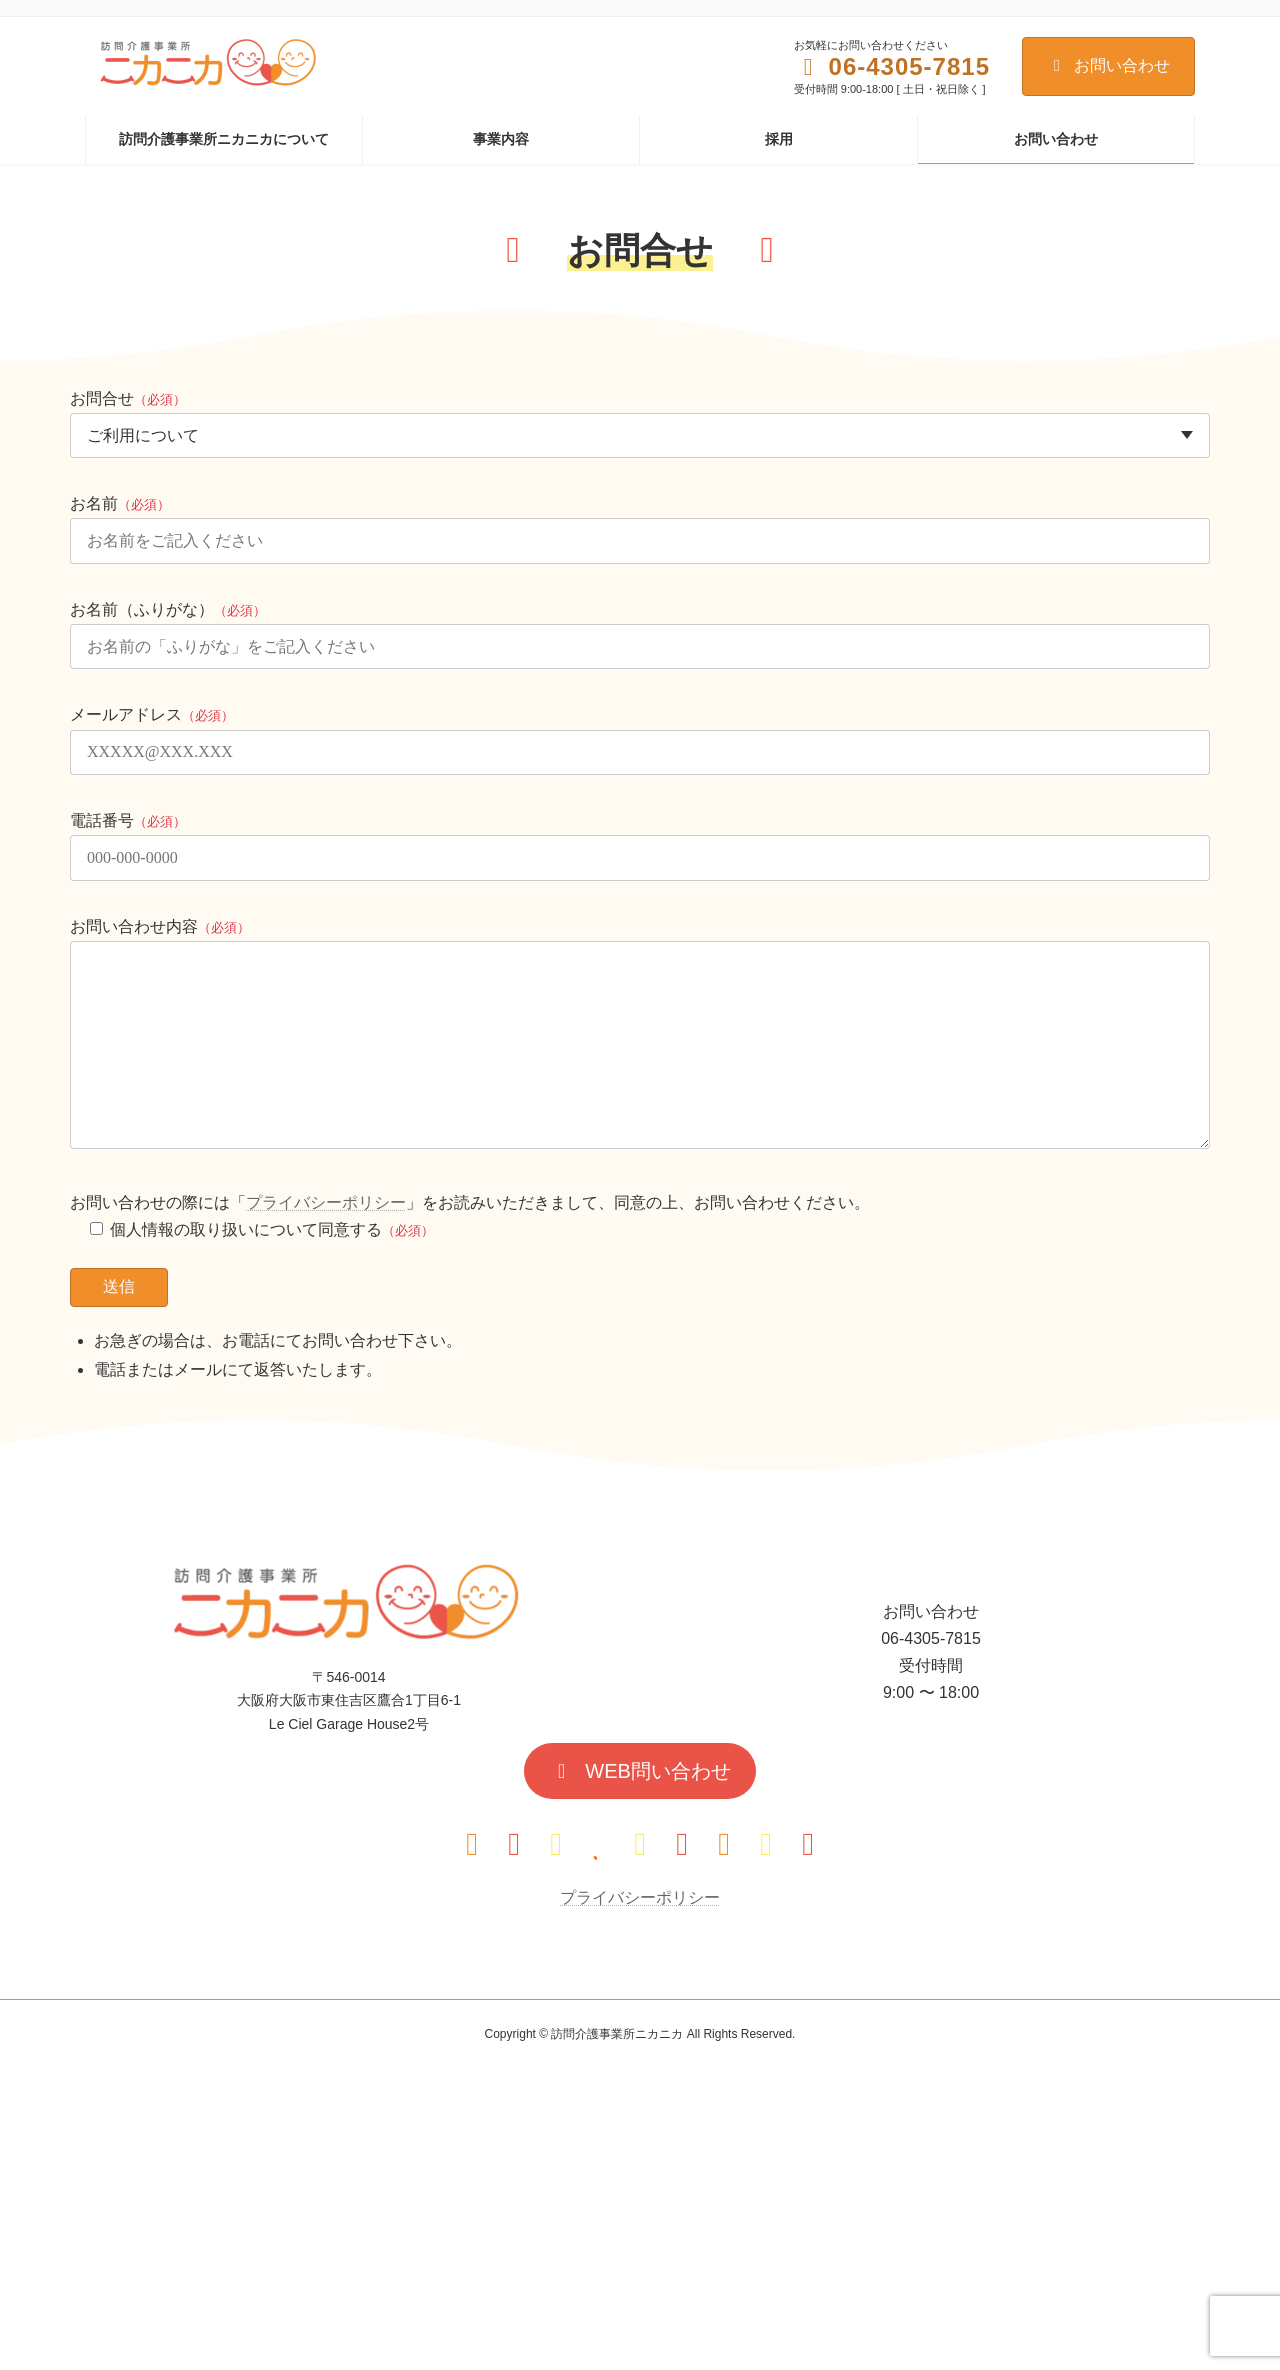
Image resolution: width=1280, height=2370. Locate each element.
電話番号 (128, 820)
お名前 (120, 503)
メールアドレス (152, 714)
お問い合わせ (1108, 65)
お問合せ (128, 398)
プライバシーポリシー (326, 1202)
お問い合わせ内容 (160, 926)
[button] (640, 1771)
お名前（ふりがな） (168, 609)
